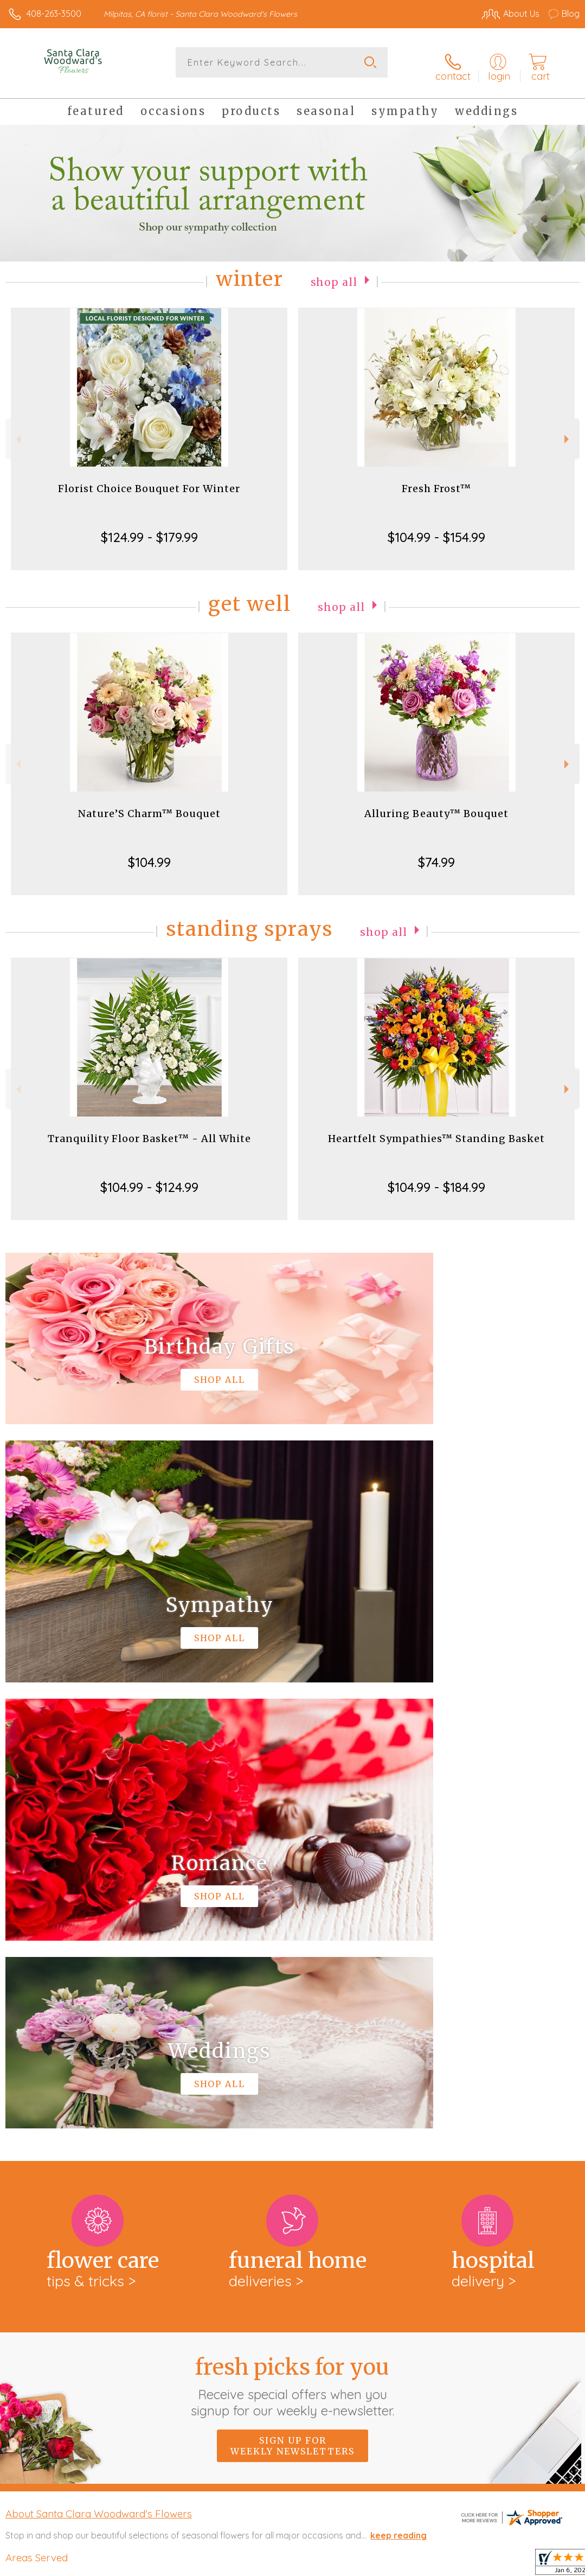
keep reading (398, 2082)
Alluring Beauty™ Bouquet (436, 806)
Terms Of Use (331, 2564)
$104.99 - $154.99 (436, 530)
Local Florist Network (473, 2564)
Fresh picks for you (292, 1932)
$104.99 (149, 855)
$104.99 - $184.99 (436, 1180)
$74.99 (436, 855)
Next (568, 431)
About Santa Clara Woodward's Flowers (98, 2060)
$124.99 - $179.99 (149, 530)
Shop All (334, 274)
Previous (17, 431)
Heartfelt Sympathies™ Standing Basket (436, 1131)
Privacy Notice (395, 2564)
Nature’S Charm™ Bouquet (149, 806)
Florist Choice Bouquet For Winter (149, 481)
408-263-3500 (54, 13)
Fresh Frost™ (436, 481)
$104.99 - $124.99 (149, 1180)
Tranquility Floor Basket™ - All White (149, 1131)
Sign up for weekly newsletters (292, 1992)
